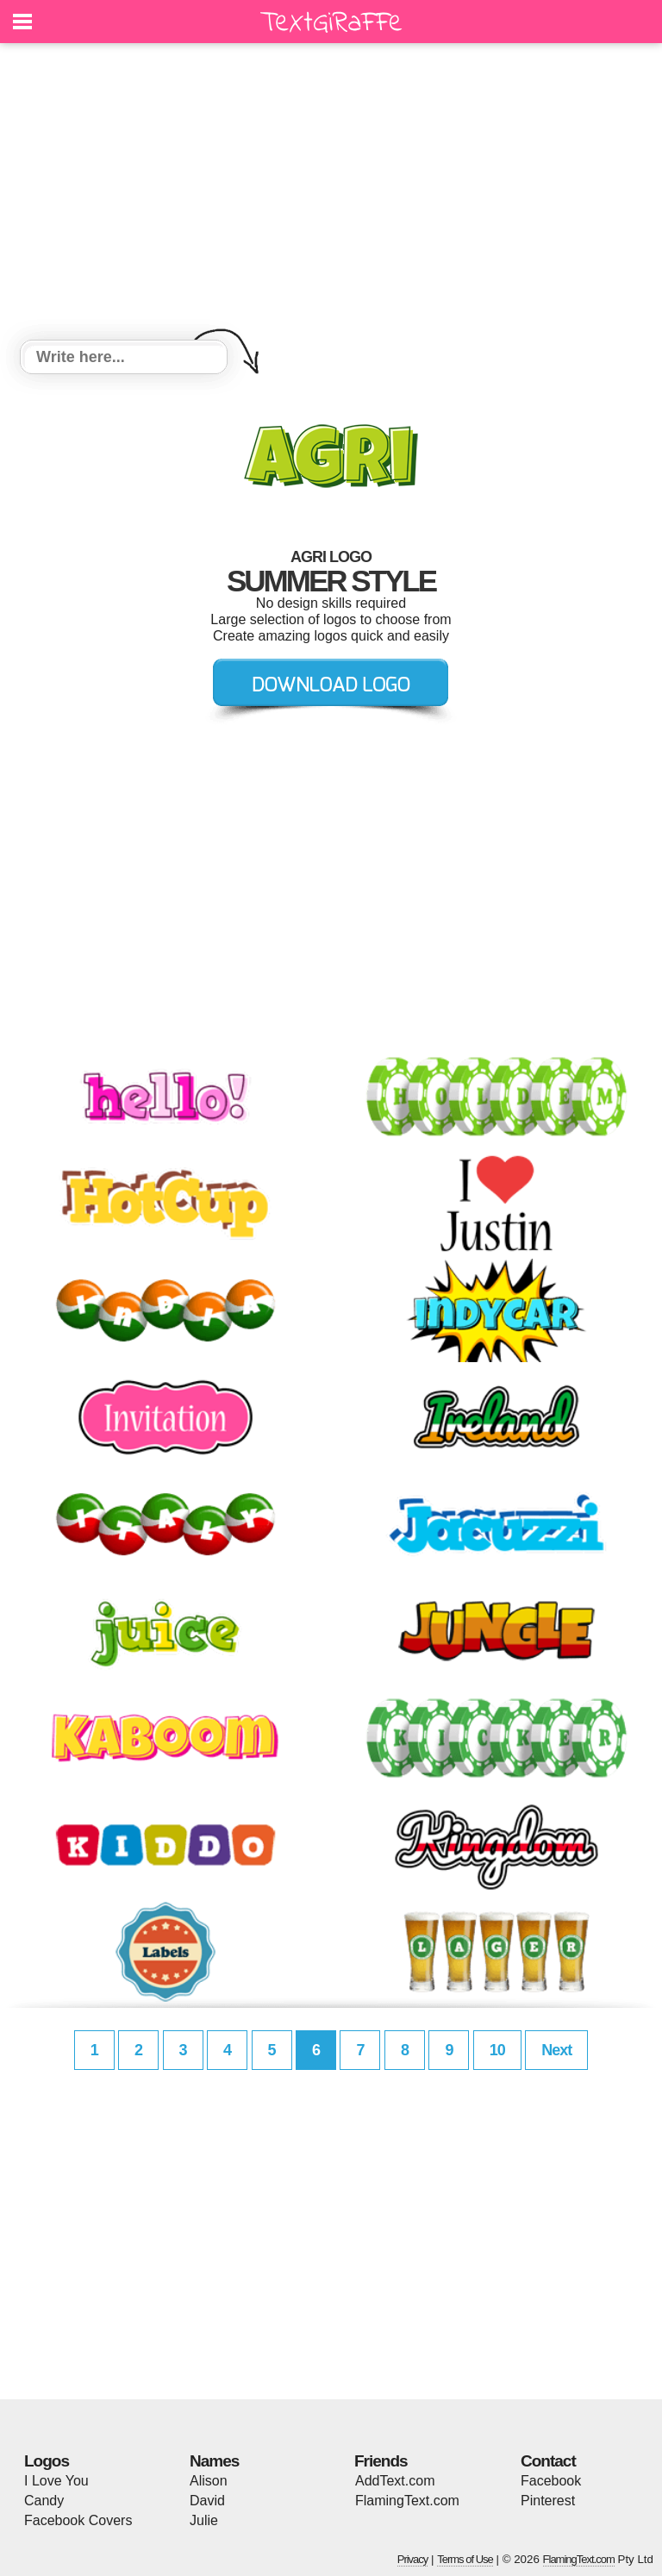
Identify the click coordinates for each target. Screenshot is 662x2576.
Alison (209, 2480)
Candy (44, 2500)
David (207, 2500)
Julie (204, 2520)
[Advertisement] (331, 194)
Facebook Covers (78, 2520)
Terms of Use (465, 2559)
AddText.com (394, 2480)
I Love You (56, 2480)
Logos (46, 2461)
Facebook (551, 2480)
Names (214, 2461)
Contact (548, 2461)
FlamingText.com (407, 2500)
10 (497, 2050)
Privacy (412, 2559)
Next (556, 2050)
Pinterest (548, 2500)
